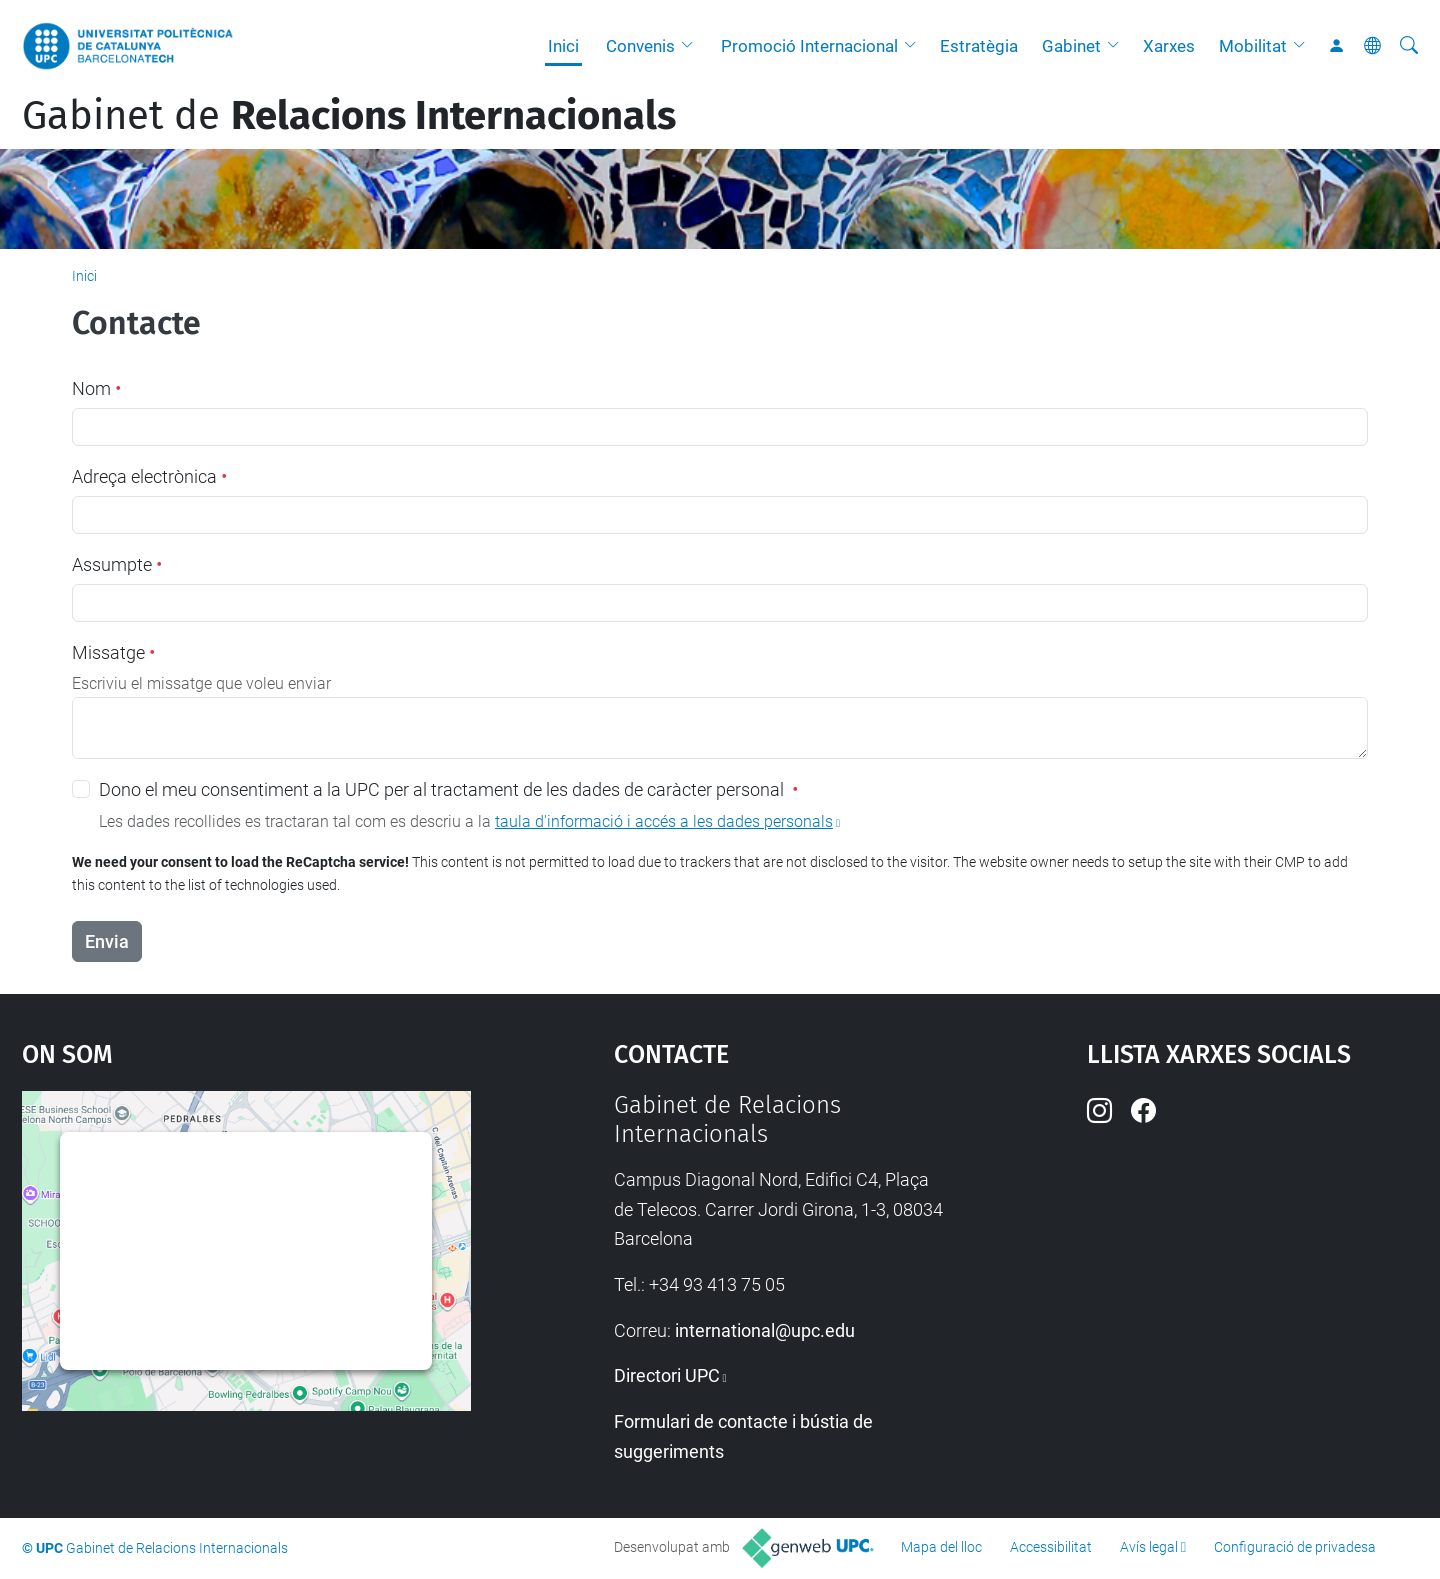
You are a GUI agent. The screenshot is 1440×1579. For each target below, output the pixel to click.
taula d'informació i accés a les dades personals (664, 821)
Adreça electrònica (149, 476)
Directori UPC (667, 1375)
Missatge (113, 652)
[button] (692, 46)
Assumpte (117, 564)
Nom (96, 388)
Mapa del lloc (941, 1547)
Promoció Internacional (809, 46)
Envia (107, 941)
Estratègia (979, 46)
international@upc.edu (765, 1330)
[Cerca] (1409, 46)
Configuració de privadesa (1295, 1547)
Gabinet (1071, 46)
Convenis (640, 46)
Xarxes (1169, 46)
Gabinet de (349, 116)
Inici (563, 46)
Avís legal (1149, 1547)
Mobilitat (1253, 46)
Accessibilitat (1051, 1547)
